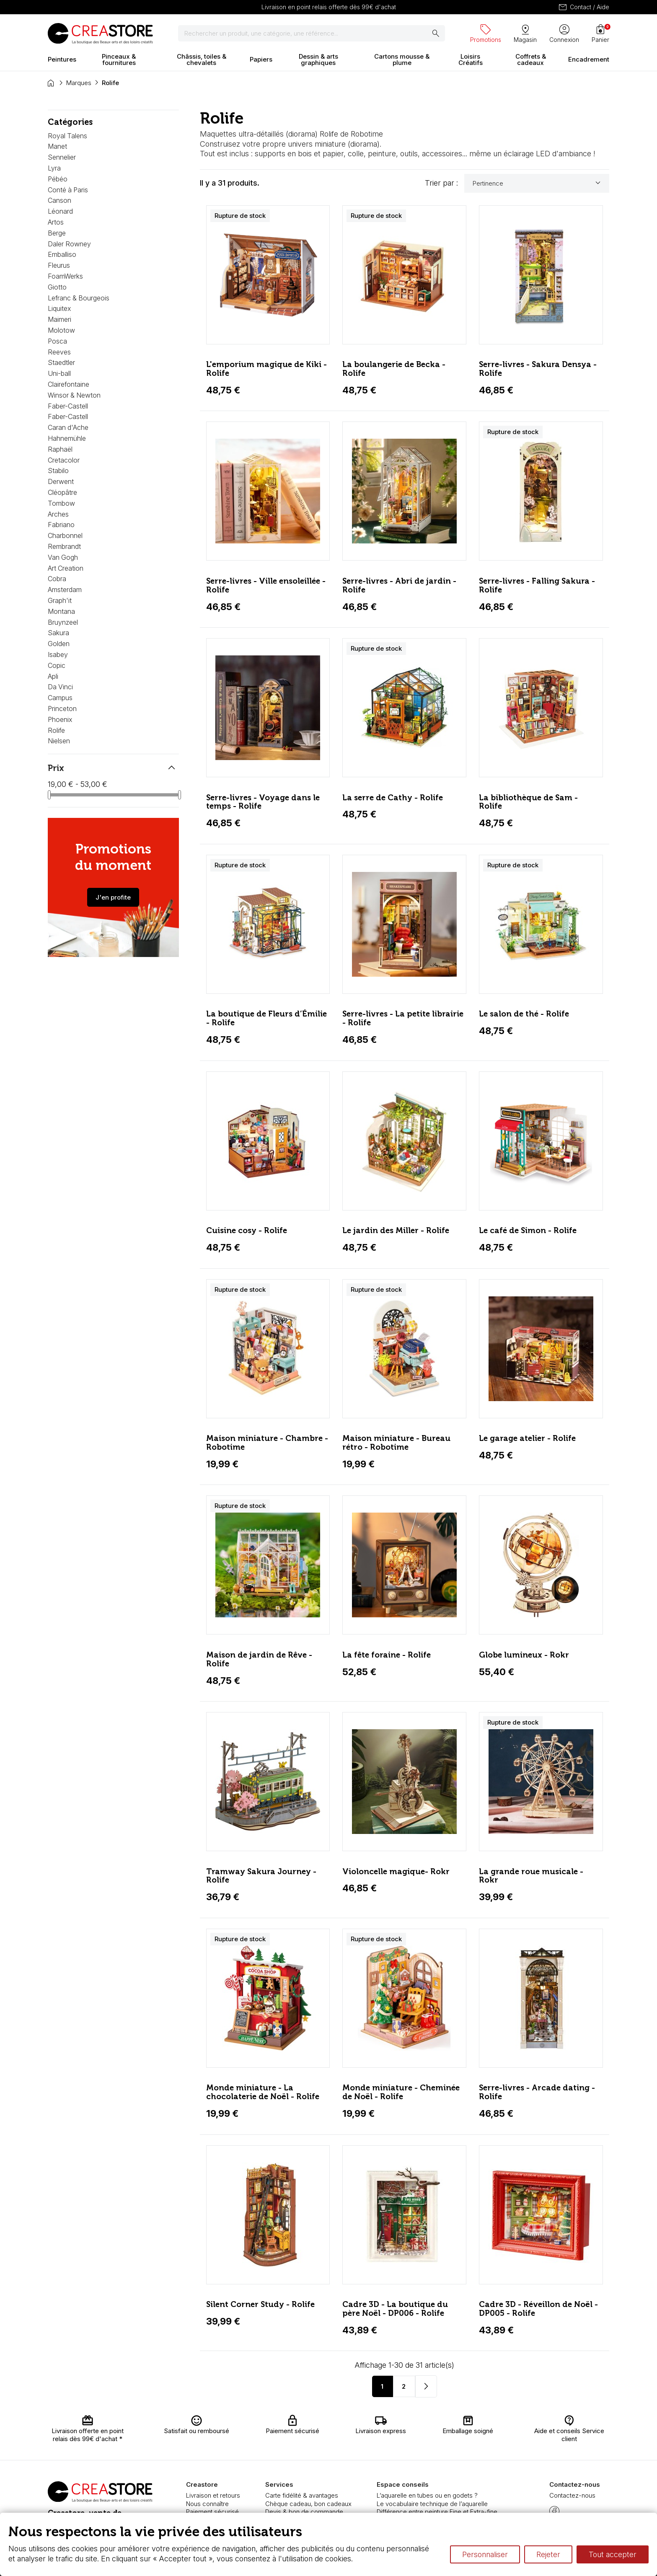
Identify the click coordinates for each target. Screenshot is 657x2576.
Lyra (54, 168)
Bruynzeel (63, 622)
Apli (53, 676)
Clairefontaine (68, 384)
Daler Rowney (69, 244)
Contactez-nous (572, 2495)
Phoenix (60, 719)
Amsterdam (65, 589)
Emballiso (62, 254)
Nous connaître (207, 2504)
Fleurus (59, 265)
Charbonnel (65, 535)
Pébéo (57, 179)
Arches (58, 514)
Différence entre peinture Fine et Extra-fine (437, 2512)
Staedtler (61, 362)
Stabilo (58, 470)
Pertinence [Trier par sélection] (538, 183)
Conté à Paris (68, 190)
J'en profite (113, 897)
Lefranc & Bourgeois (78, 298)
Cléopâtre (62, 492)
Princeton (62, 708)
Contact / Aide (583, 7)
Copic (56, 665)
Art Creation (65, 568)
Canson (59, 200)
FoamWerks (65, 276)
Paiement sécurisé (212, 2512)
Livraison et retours (213, 2495)
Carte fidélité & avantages (301, 2495)
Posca (57, 341)
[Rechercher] (311, 33)
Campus (60, 697)
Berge (57, 233)
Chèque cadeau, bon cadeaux (308, 2504)
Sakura (58, 632)
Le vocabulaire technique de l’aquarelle (432, 2504)
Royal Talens (67, 136)
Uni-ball (59, 373)
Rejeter (548, 2554)
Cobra (57, 578)
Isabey (58, 654)
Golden (59, 643)
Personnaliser (485, 2554)
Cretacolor (64, 460)
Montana (61, 611)
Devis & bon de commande (304, 2512)
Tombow (61, 503)
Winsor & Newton (74, 395)
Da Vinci (60, 687)
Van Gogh (63, 557)
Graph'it (60, 600)
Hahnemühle (67, 438)
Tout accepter (612, 2554)
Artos (56, 222)
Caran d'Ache (68, 427)
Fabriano (61, 524)
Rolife (56, 730)
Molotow (61, 330)
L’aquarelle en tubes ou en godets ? (427, 2495)
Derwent (61, 481)
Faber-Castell (68, 406)
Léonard (60, 211)
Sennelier (62, 157)
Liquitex (59, 308)
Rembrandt (64, 546)
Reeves (59, 352)
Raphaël (60, 449)
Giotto (57, 287)
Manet (57, 146)
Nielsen (59, 741)
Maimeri (59, 319)
